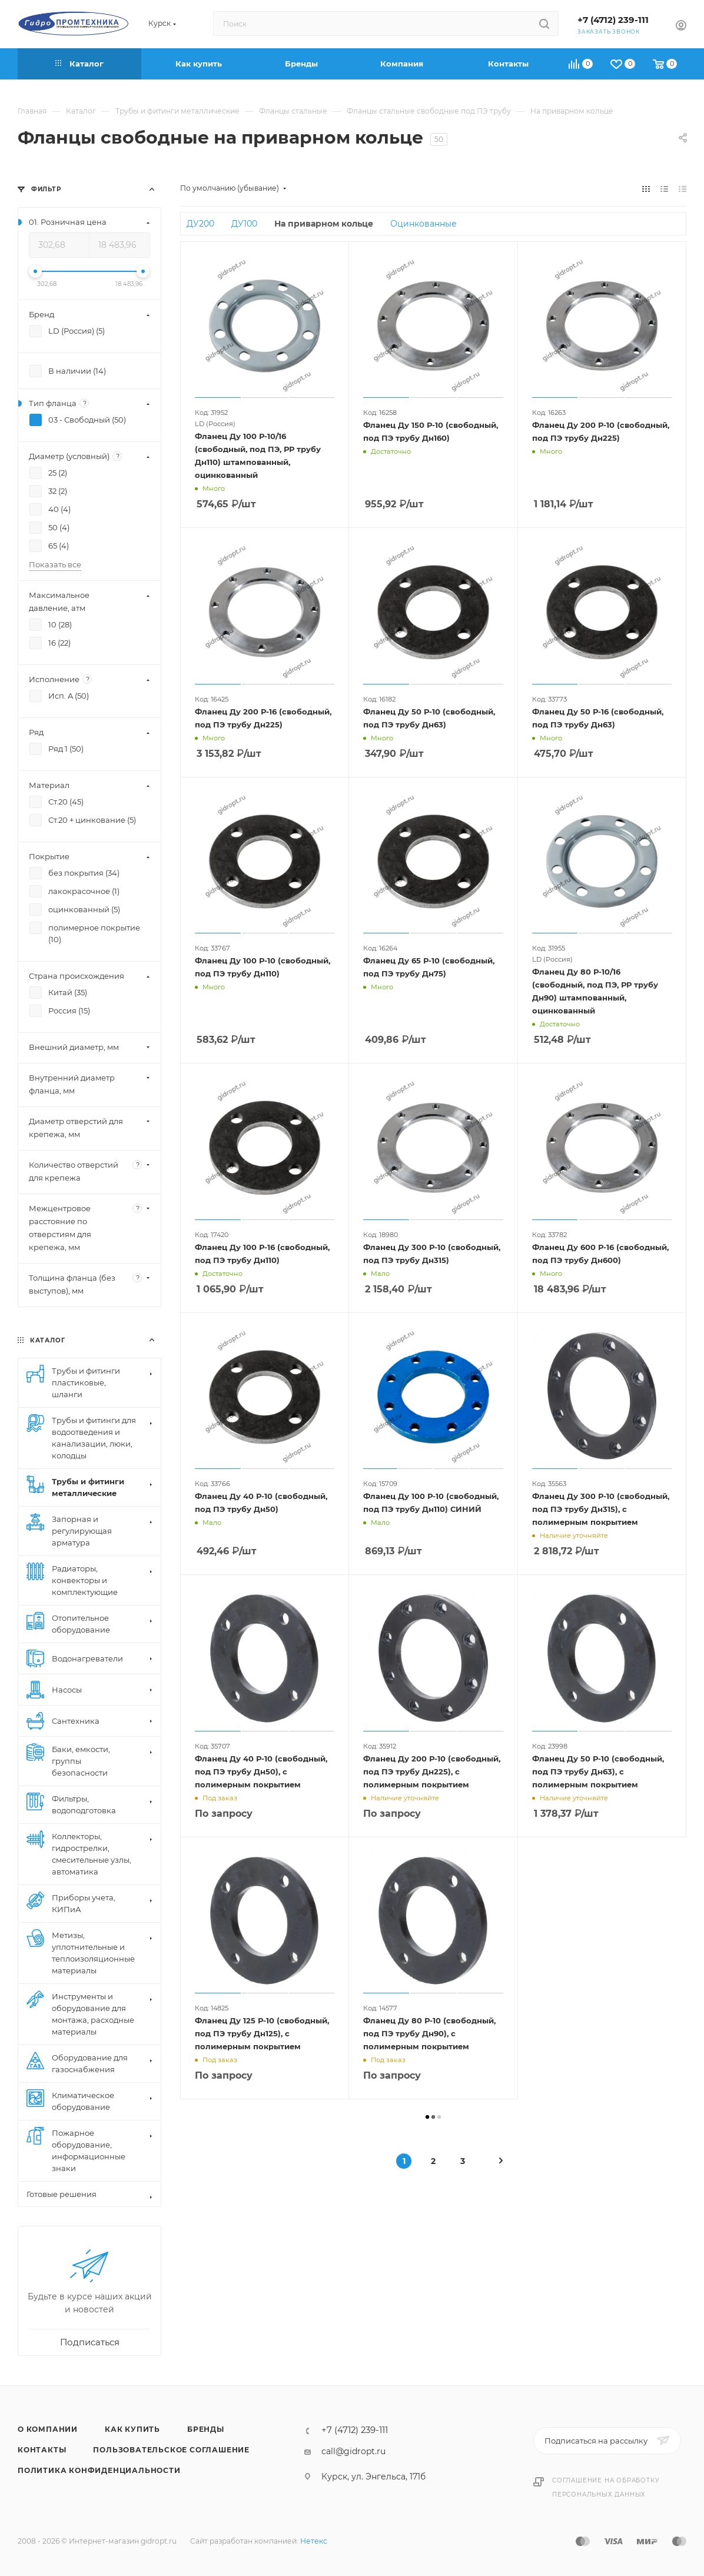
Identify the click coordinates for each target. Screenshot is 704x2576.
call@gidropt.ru (353, 2451)
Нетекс (313, 2541)
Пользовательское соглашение (171, 2449)
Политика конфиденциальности (99, 2470)
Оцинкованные (423, 223)
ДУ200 (200, 223)
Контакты (42, 2449)
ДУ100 (244, 223)
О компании (48, 2429)
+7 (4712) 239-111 (613, 20)
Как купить (132, 2429)
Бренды (205, 2429)
